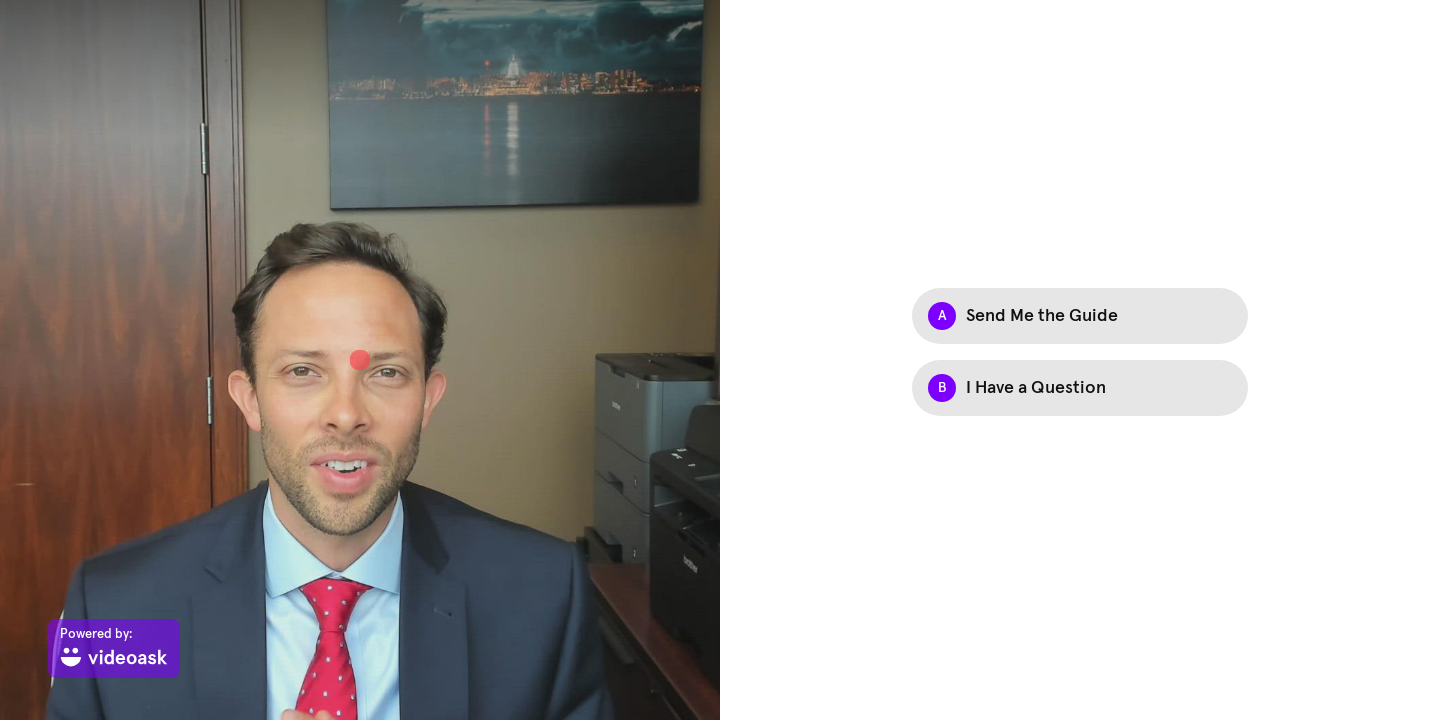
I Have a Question (1036, 388)
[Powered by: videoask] (114, 648)
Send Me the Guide (1042, 316)
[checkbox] (1080, 316)
